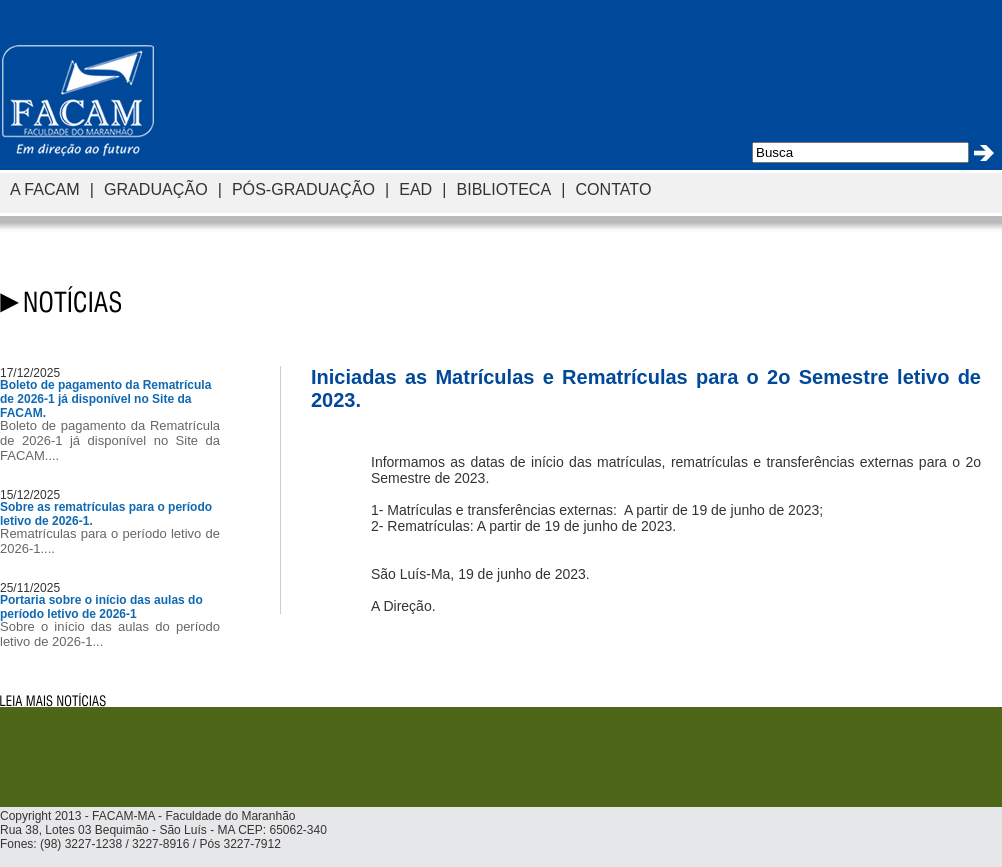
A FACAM (45, 189)
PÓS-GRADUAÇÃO (303, 189)
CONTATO (613, 189)
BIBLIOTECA (503, 189)
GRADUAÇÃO (156, 189)
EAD (415, 189)
